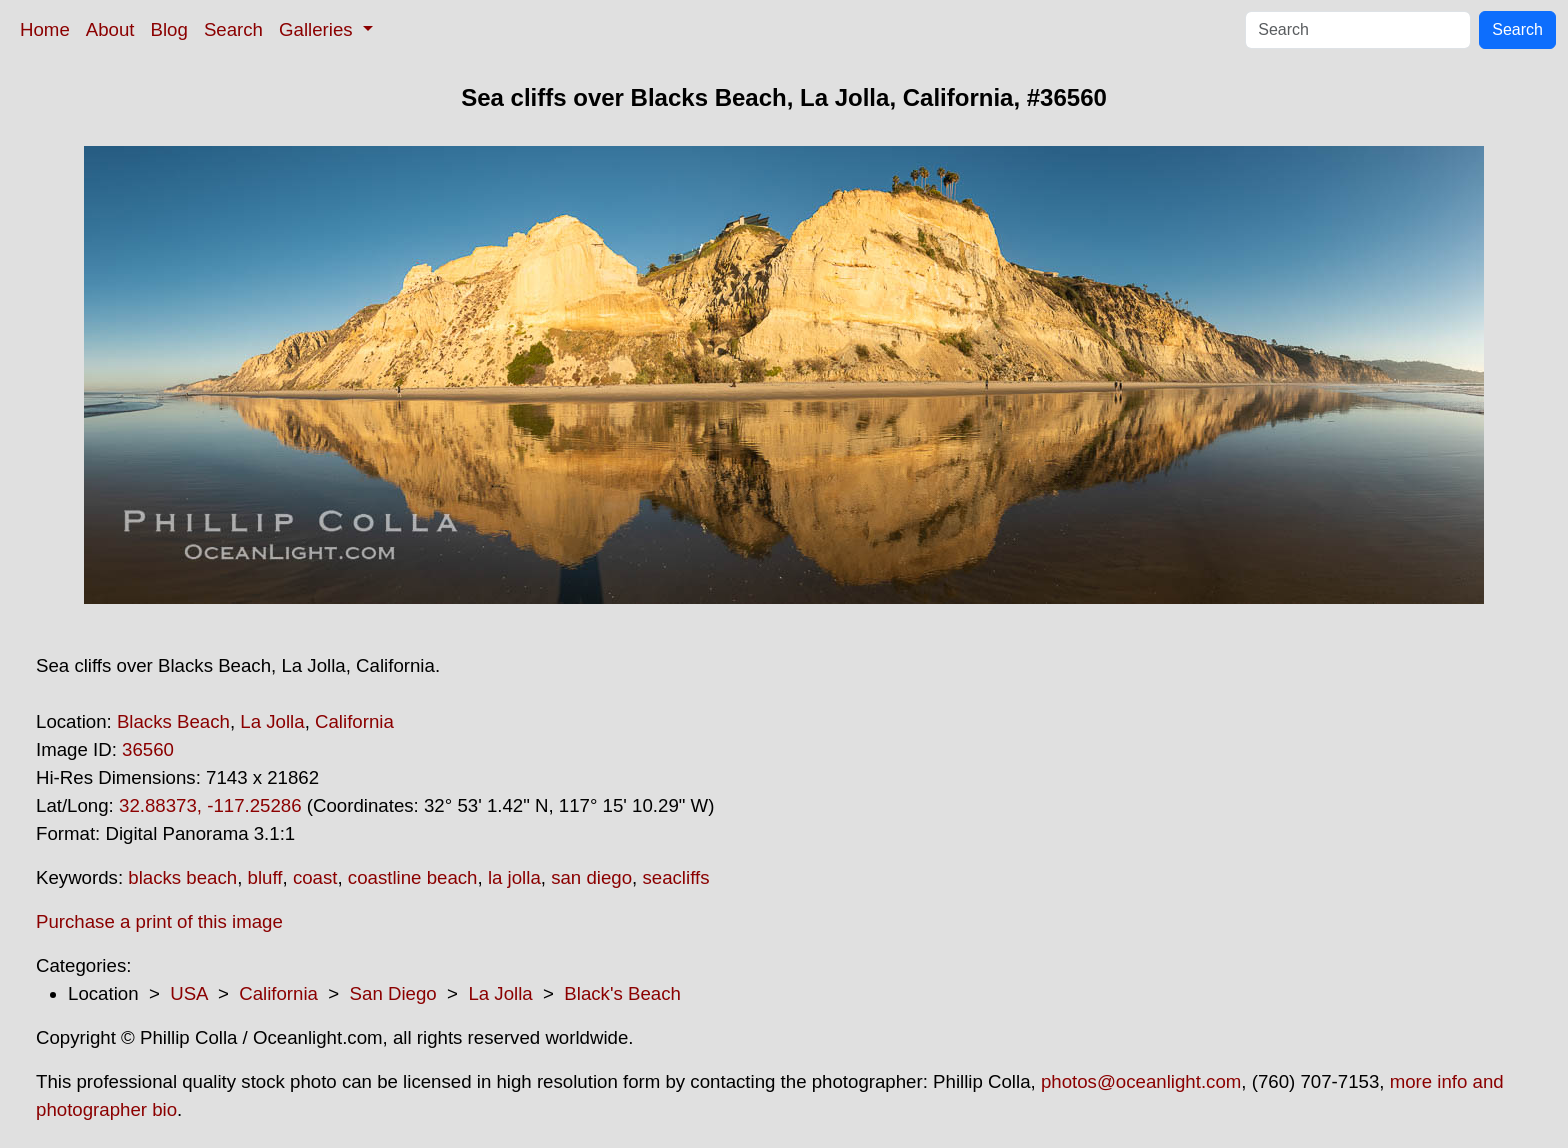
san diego (591, 877)
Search (233, 29)
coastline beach (413, 877)
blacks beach (182, 877)
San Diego (393, 993)
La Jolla (272, 721)
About (110, 29)
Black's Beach (622, 993)
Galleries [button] (318, 29)
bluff (265, 877)
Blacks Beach (173, 721)
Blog (169, 29)
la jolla (514, 877)
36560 (148, 749)
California (354, 721)
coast (315, 877)
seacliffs (675, 877)
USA (188, 993)
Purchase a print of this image (159, 921)
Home (45, 29)
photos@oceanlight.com (1141, 1081)
